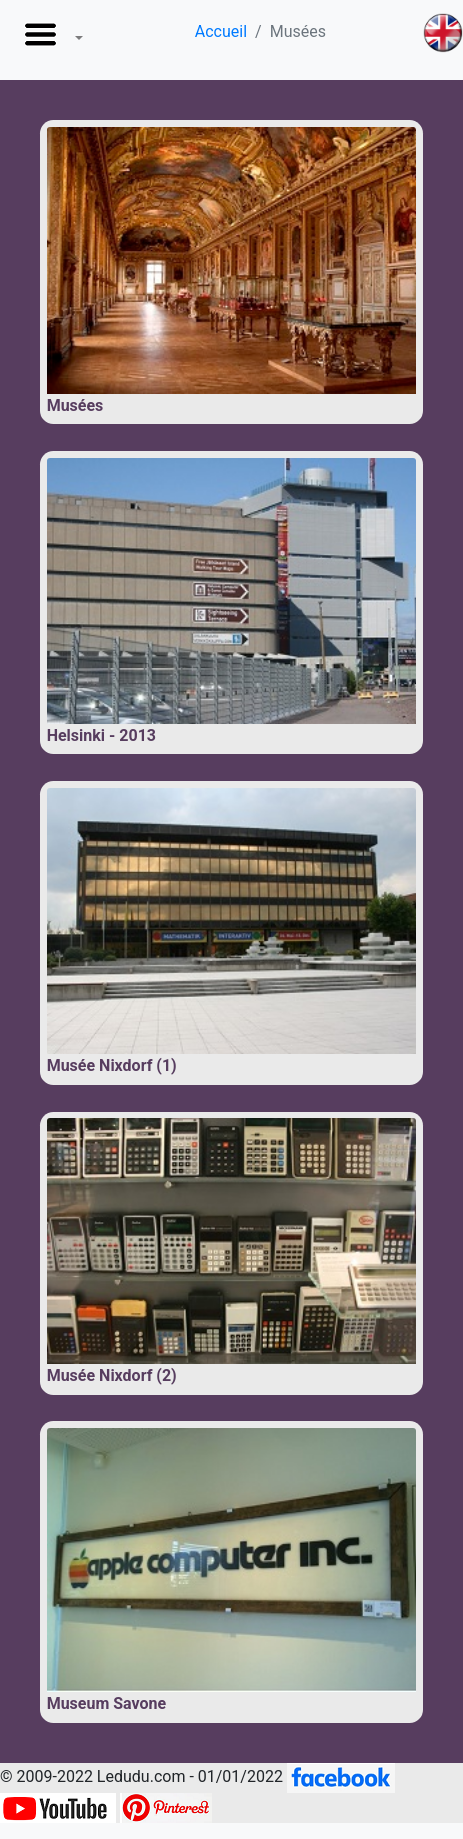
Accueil (221, 31)
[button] (49, 40)
